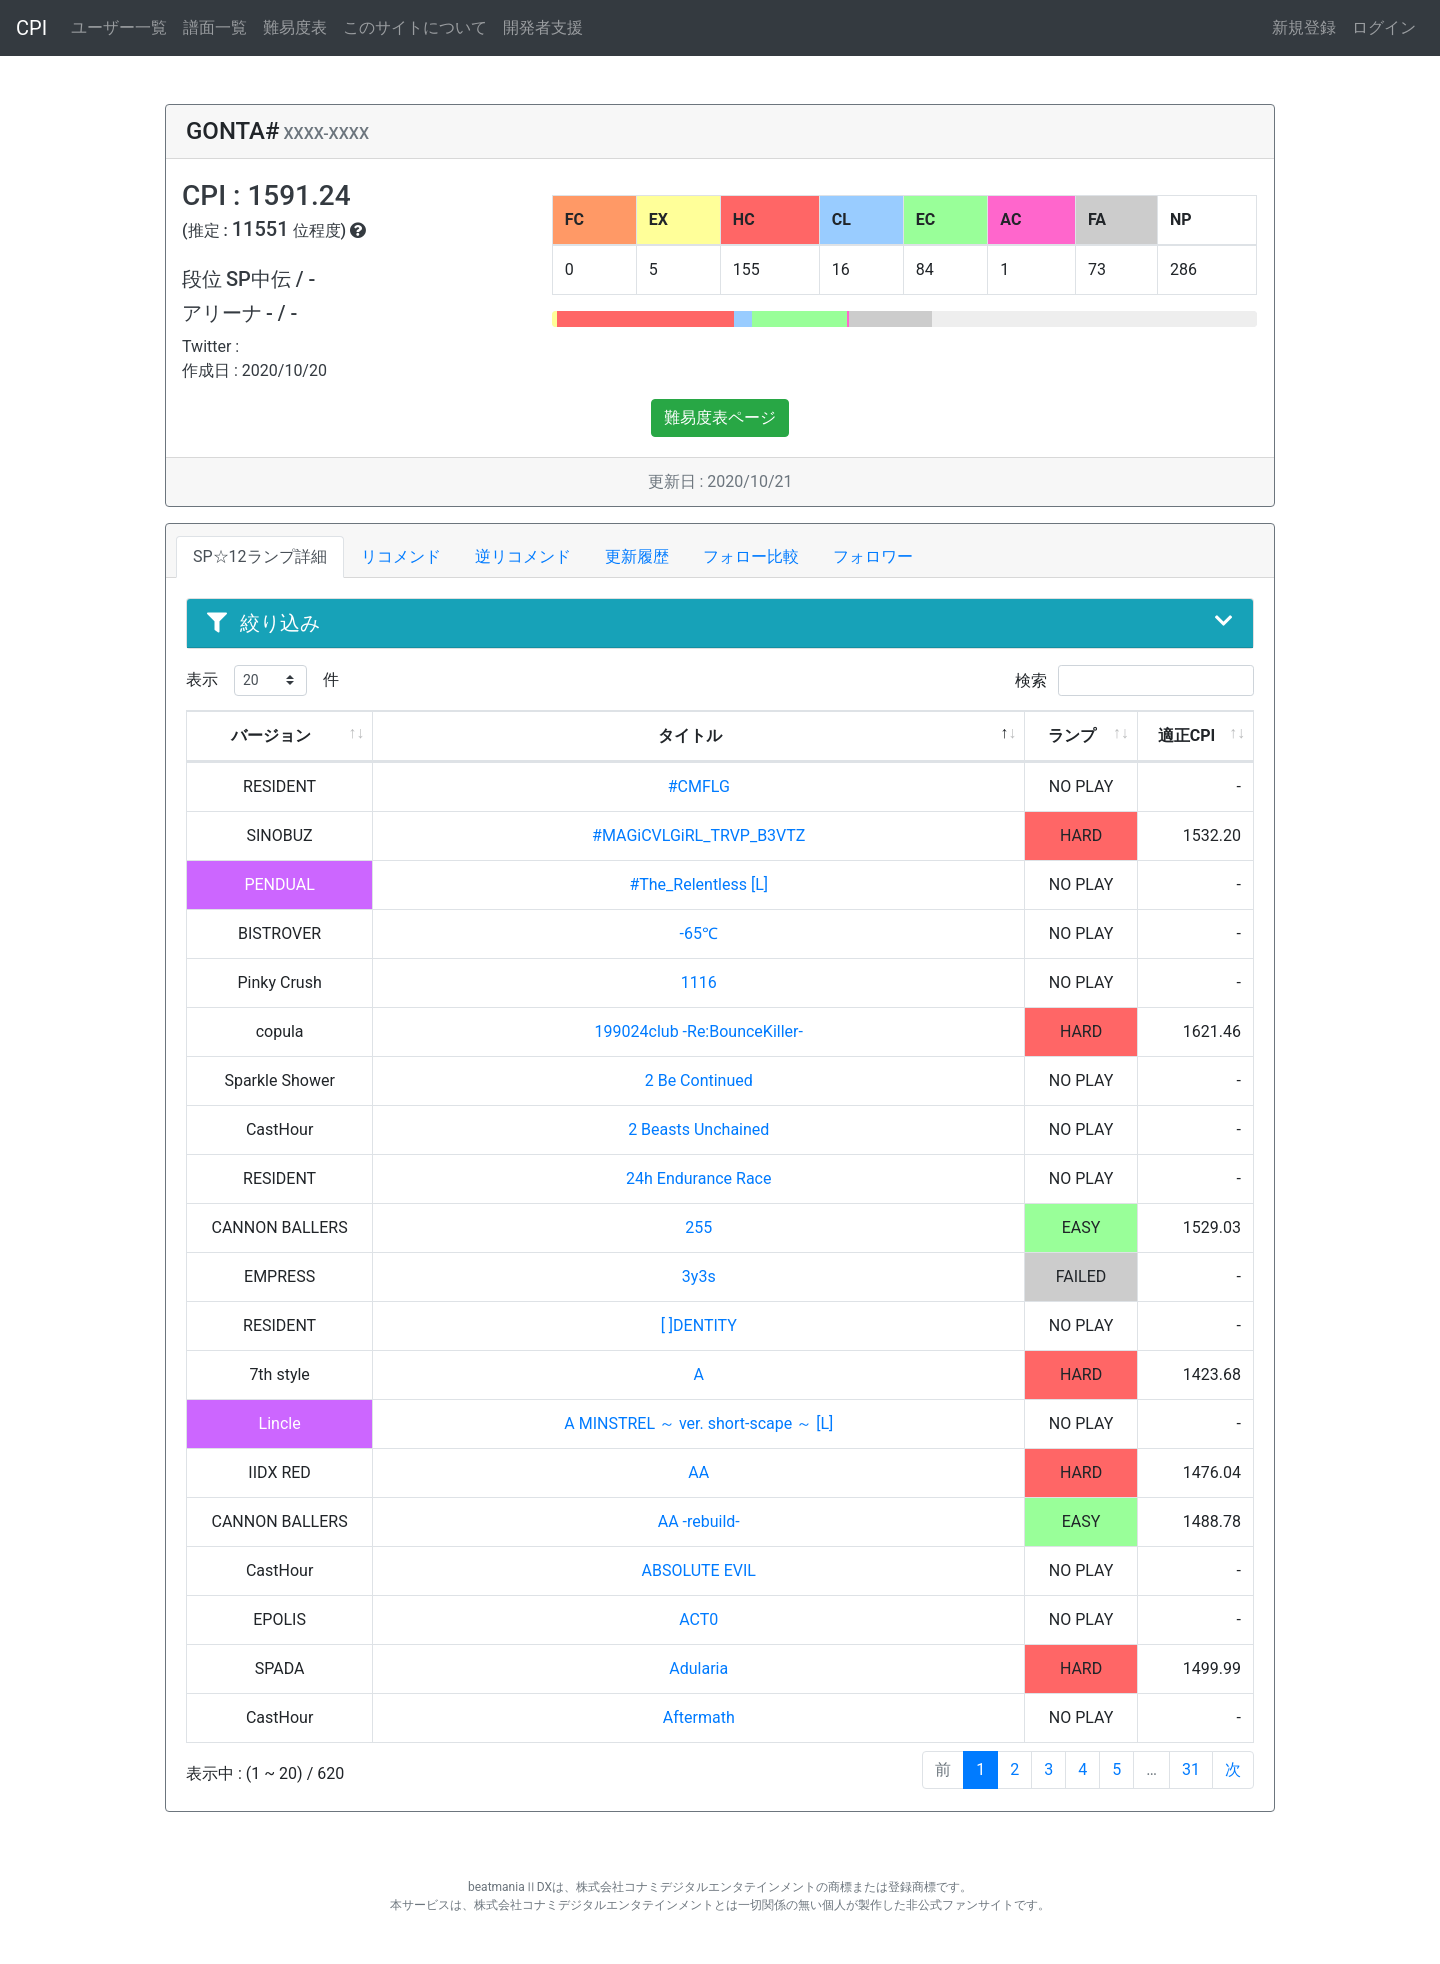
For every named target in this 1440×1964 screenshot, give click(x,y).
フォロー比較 (751, 556)
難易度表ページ (720, 417)
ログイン (1384, 27)
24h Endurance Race (698, 1178)
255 (698, 1227)
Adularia (698, 1668)
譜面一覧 (215, 27)
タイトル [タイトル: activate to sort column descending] (690, 735)
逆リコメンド (523, 556)
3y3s (699, 1276)
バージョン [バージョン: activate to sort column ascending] (271, 735)
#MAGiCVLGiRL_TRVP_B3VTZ (698, 835)
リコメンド (401, 556)
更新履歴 (637, 556)
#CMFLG (699, 786)
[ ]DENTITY (699, 1325)
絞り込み (720, 623)
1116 (699, 982)
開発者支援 (543, 27)
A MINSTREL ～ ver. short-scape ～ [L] (698, 1423)
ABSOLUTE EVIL (699, 1570)
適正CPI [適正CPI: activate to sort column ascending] (1186, 735)
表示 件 (262, 680)
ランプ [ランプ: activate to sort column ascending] (1072, 735)
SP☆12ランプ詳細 (260, 556)
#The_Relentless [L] (698, 884)
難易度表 (295, 27)
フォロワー (873, 556)
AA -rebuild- (699, 1521)
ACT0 (698, 1619)
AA (698, 1472)
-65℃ (699, 933)
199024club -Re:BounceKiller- (699, 1031)
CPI (31, 28)
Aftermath (699, 1717)
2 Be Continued (699, 1080)
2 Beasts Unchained (698, 1129)
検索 (1134, 680)
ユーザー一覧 (119, 27)
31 (1191, 1769)
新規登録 (1304, 27)
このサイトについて (415, 27)
